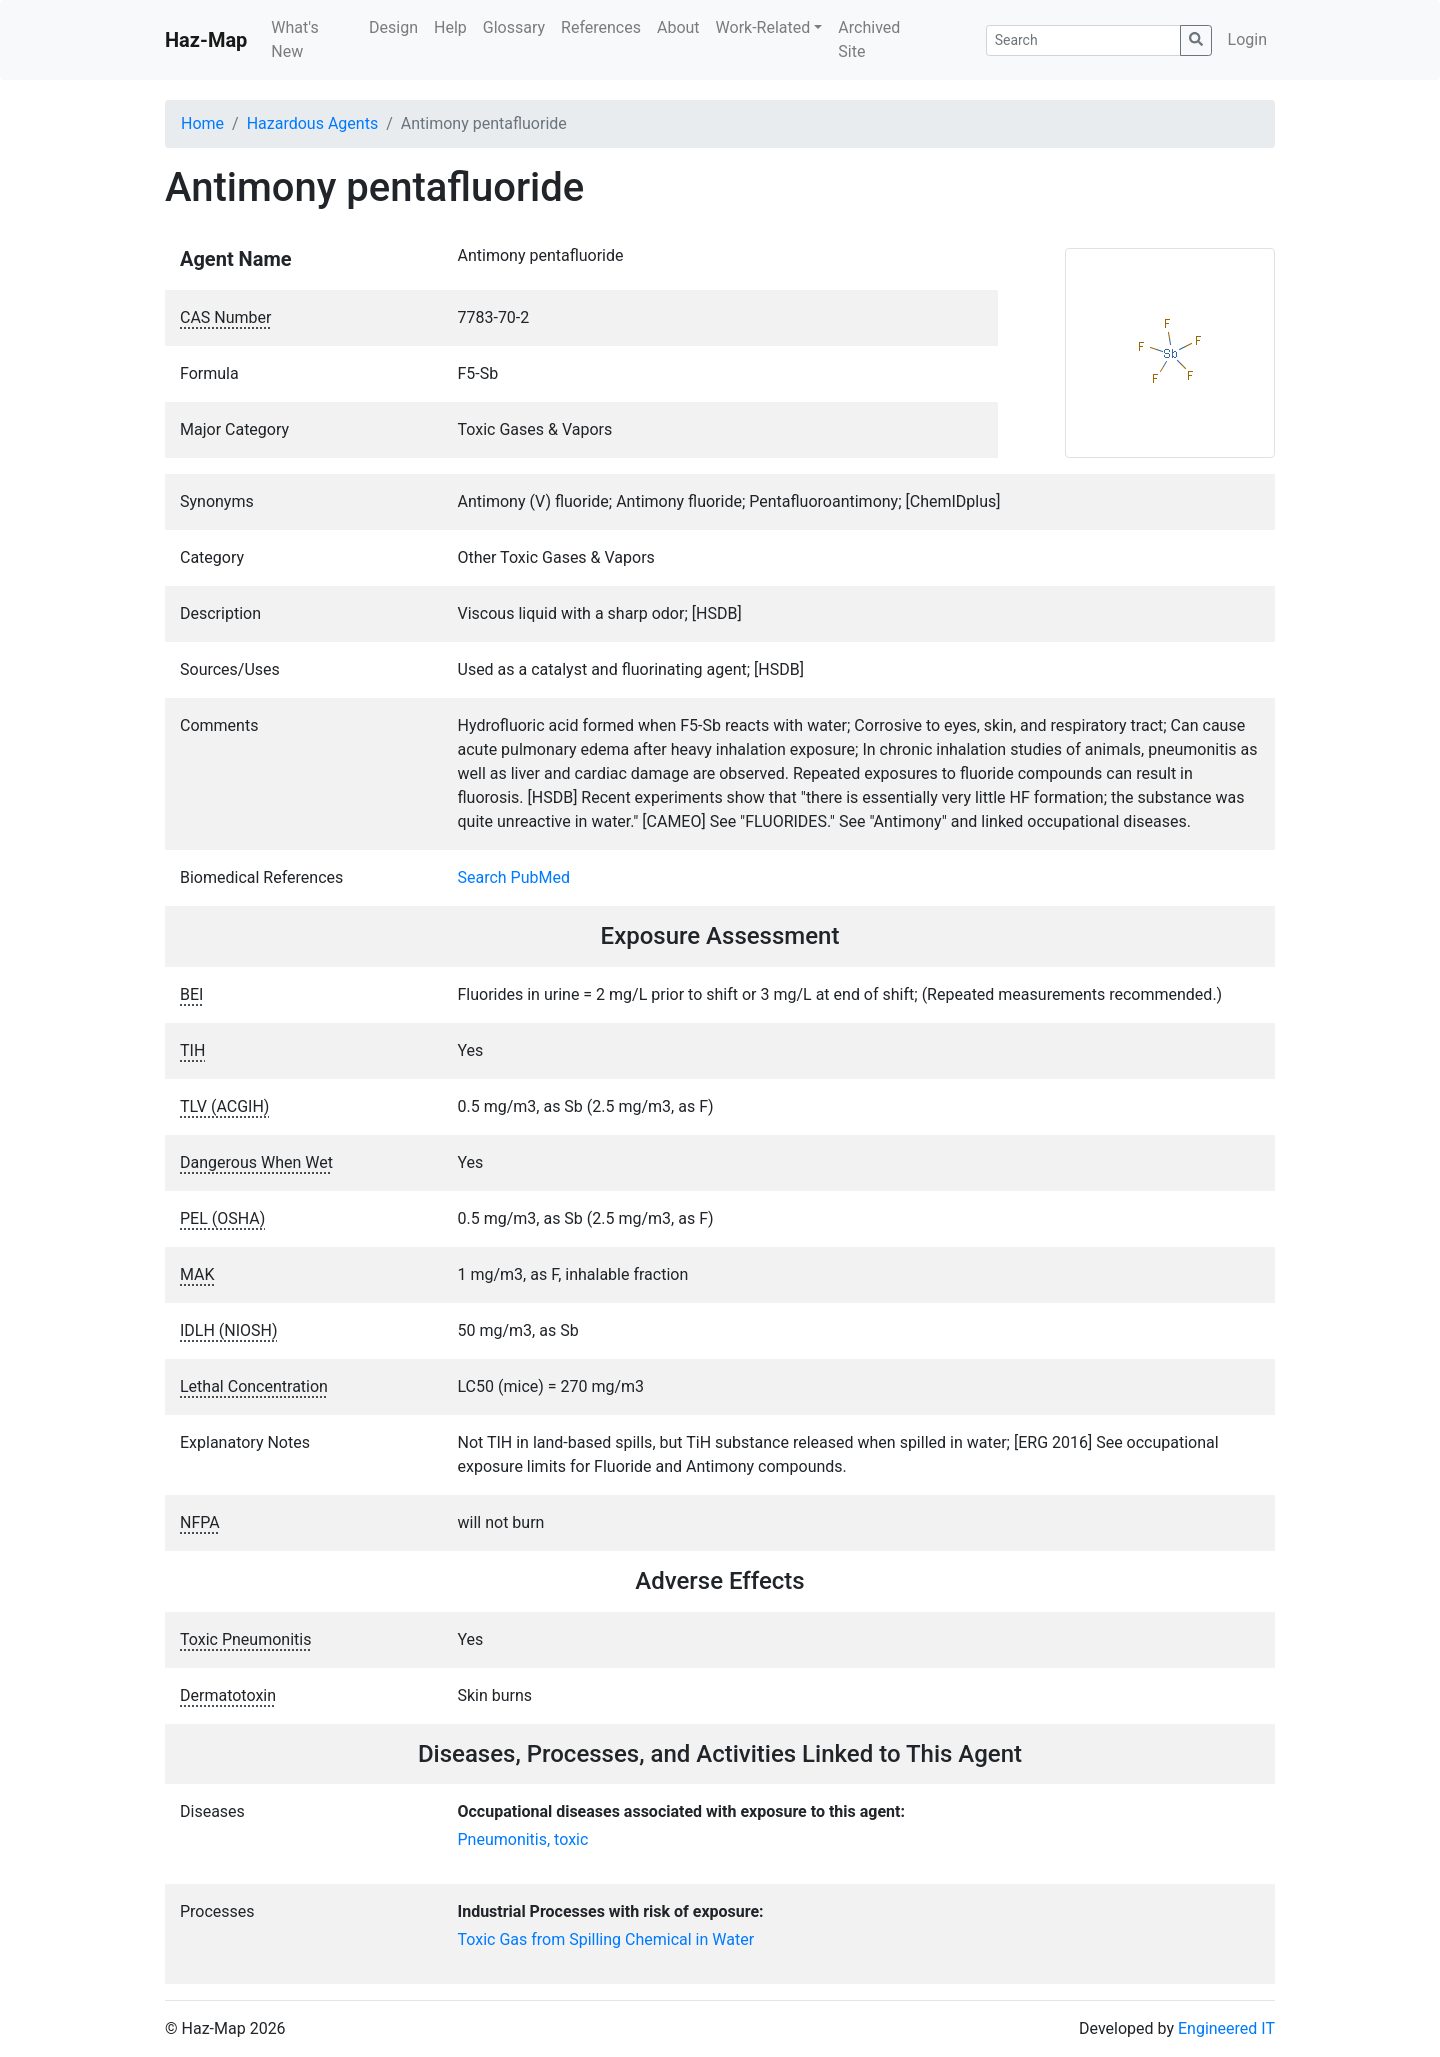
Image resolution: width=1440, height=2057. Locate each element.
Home (202, 123)
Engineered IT (1226, 2028)
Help (450, 27)
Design (393, 27)
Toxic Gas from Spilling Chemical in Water (606, 1939)
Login (1247, 39)
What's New (294, 39)
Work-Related (763, 27)
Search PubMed (514, 877)
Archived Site (869, 39)
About (678, 27)
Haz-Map (206, 40)
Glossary (514, 27)
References (601, 27)
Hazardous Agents (312, 123)
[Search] (1083, 40)
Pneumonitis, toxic (523, 1839)
